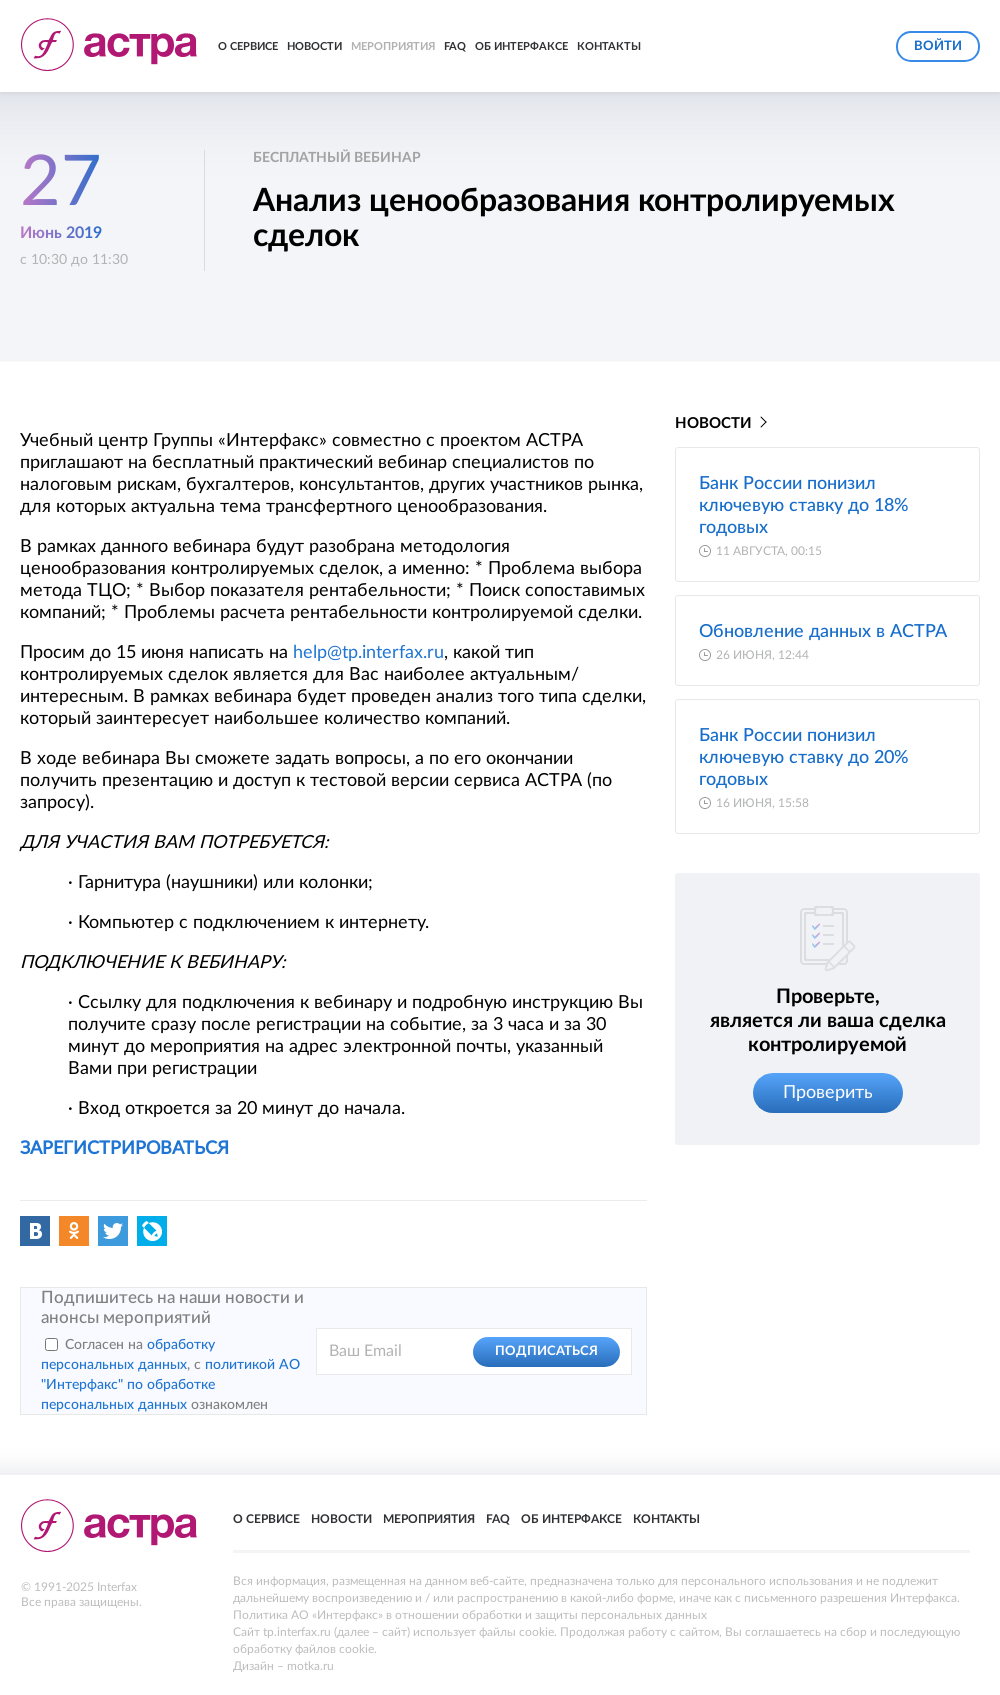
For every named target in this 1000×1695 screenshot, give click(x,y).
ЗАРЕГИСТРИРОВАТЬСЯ (124, 1149)
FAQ (455, 46)
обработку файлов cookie (303, 1649)
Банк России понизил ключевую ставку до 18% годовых (804, 506)
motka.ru (310, 1666)
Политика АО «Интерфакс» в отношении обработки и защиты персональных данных (470, 1615)
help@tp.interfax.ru (368, 653)
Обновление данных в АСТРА (823, 632)
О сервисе (248, 46)
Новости (314, 46)
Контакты (609, 46)
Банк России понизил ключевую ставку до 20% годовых (804, 758)
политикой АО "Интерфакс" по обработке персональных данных (170, 1385)
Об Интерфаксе (521, 46)
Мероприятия (393, 46)
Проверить (828, 1093)
